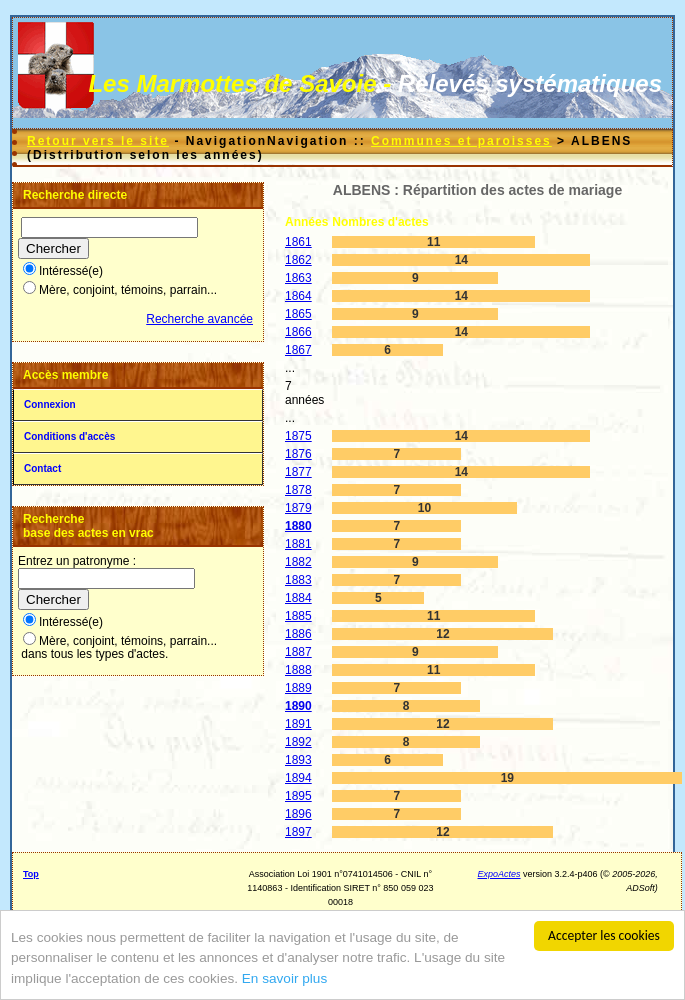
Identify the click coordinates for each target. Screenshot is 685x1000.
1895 (298, 796)
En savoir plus (284, 979)
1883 (298, 580)
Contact (42, 468)
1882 (298, 562)
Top (31, 874)
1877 (298, 472)
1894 (298, 778)
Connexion (50, 404)
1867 (298, 350)
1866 (298, 332)
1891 (298, 724)
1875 (298, 436)
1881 (298, 544)
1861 (298, 242)
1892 (298, 742)
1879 (298, 508)
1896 (298, 814)
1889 (298, 688)
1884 (298, 598)
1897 (298, 832)
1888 (298, 670)
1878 (298, 490)
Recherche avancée (199, 319)
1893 (298, 760)
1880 (298, 526)
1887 (298, 652)
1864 (298, 296)
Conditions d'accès (69, 436)
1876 (298, 454)
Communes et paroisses (461, 141)
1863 (298, 278)
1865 (298, 314)
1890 (298, 706)
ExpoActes (499, 874)
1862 (298, 260)
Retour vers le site (98, 141)
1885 (298, 616)
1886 (298, 634)
